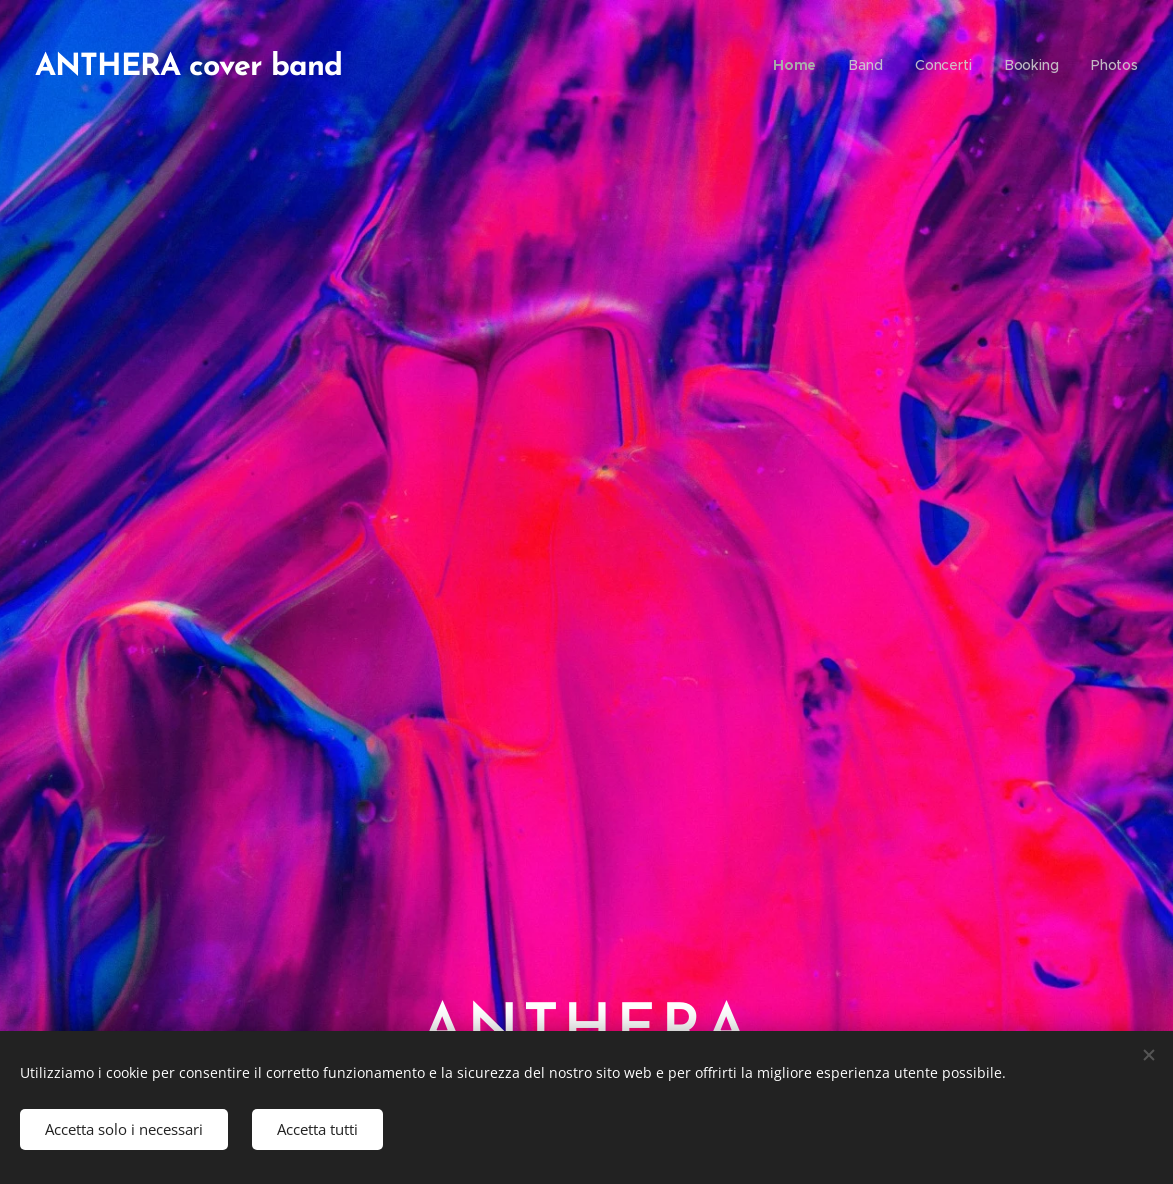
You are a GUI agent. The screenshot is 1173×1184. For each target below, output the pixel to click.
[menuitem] (800, 65)
